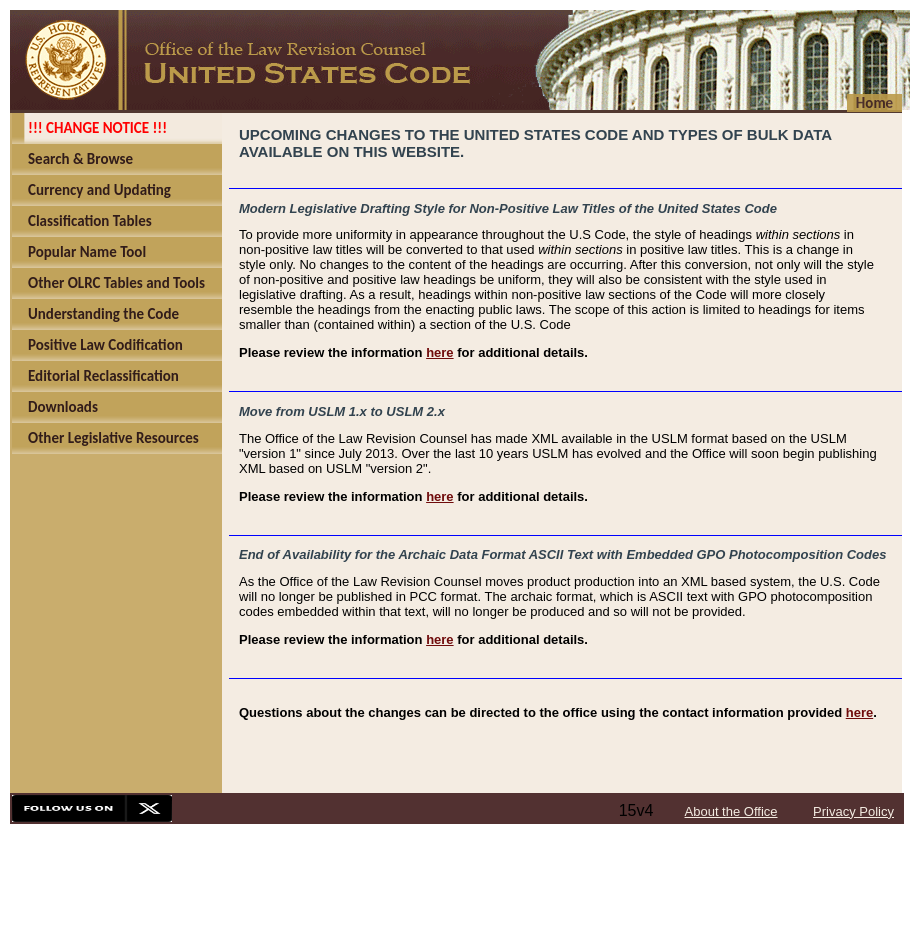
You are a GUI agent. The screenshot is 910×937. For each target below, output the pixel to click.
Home (874, 103)
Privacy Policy (853, 811)
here (439, 352)
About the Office (731, 811)
